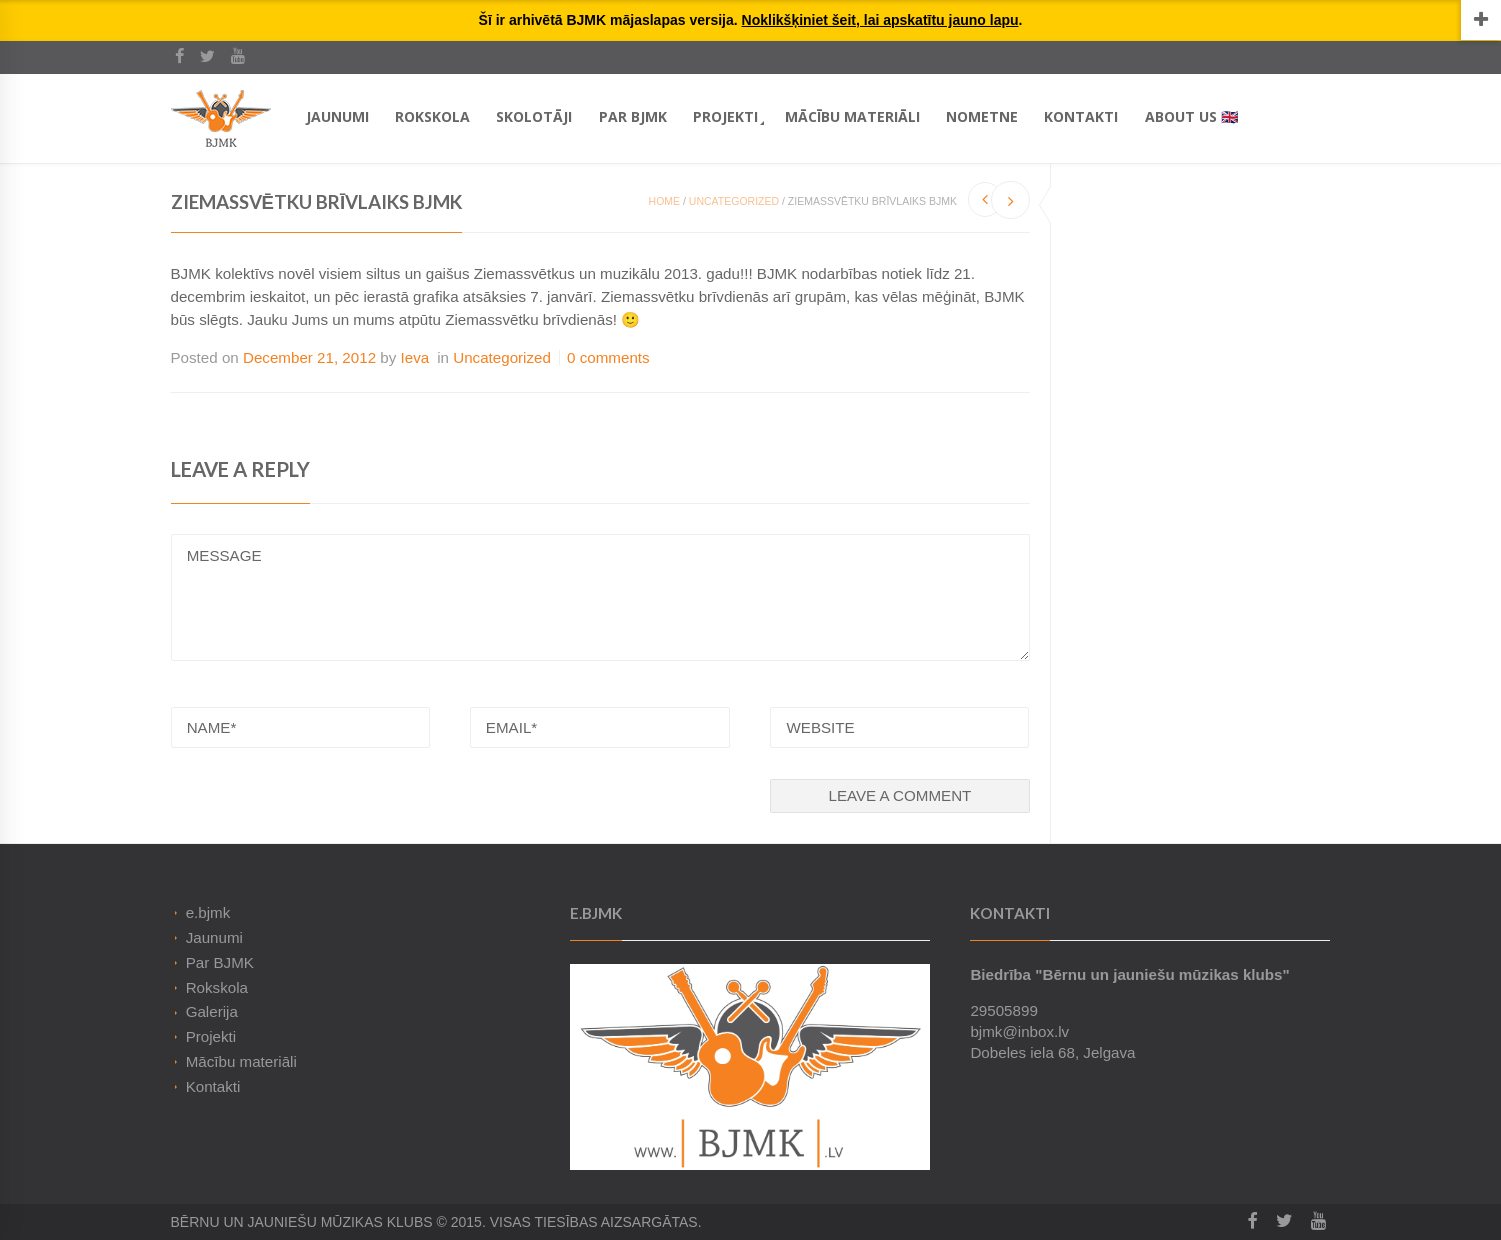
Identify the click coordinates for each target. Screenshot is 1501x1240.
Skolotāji (534, 116)
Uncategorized (734, 201)
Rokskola (432, 116)
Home (665, 201)
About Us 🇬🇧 (1191, 116)
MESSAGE (600, 597)
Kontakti (1081, 116)
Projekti (725, 116)
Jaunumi (337, 116)
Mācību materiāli (852, 116)
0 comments (608, 357)
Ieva (415, 357)
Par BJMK (633, 116)
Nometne (982, 116)
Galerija (212, 1011)
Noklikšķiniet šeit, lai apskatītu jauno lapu (880, 20)
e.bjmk (208, 912)
